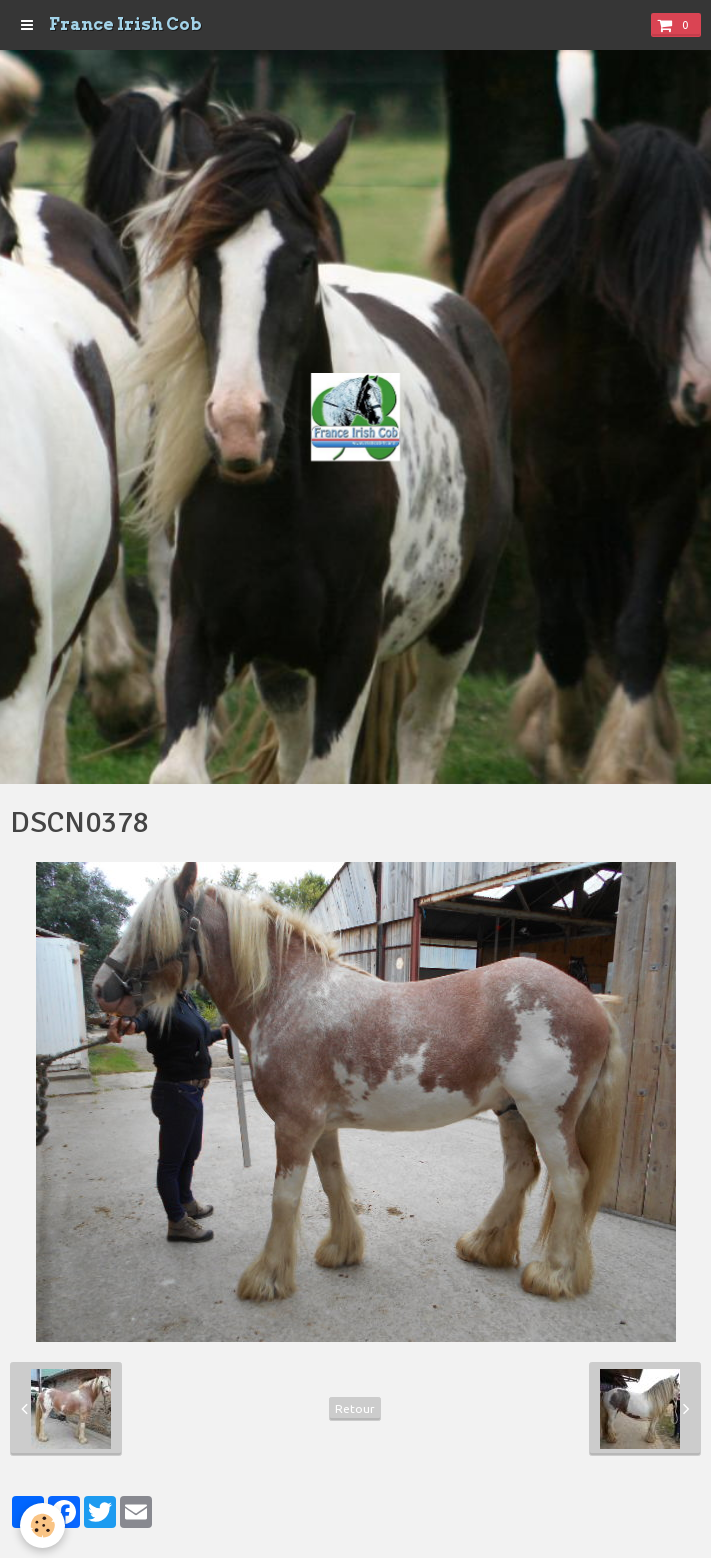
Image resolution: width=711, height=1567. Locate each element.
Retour (355, 1408)
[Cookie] (42, 1525)
